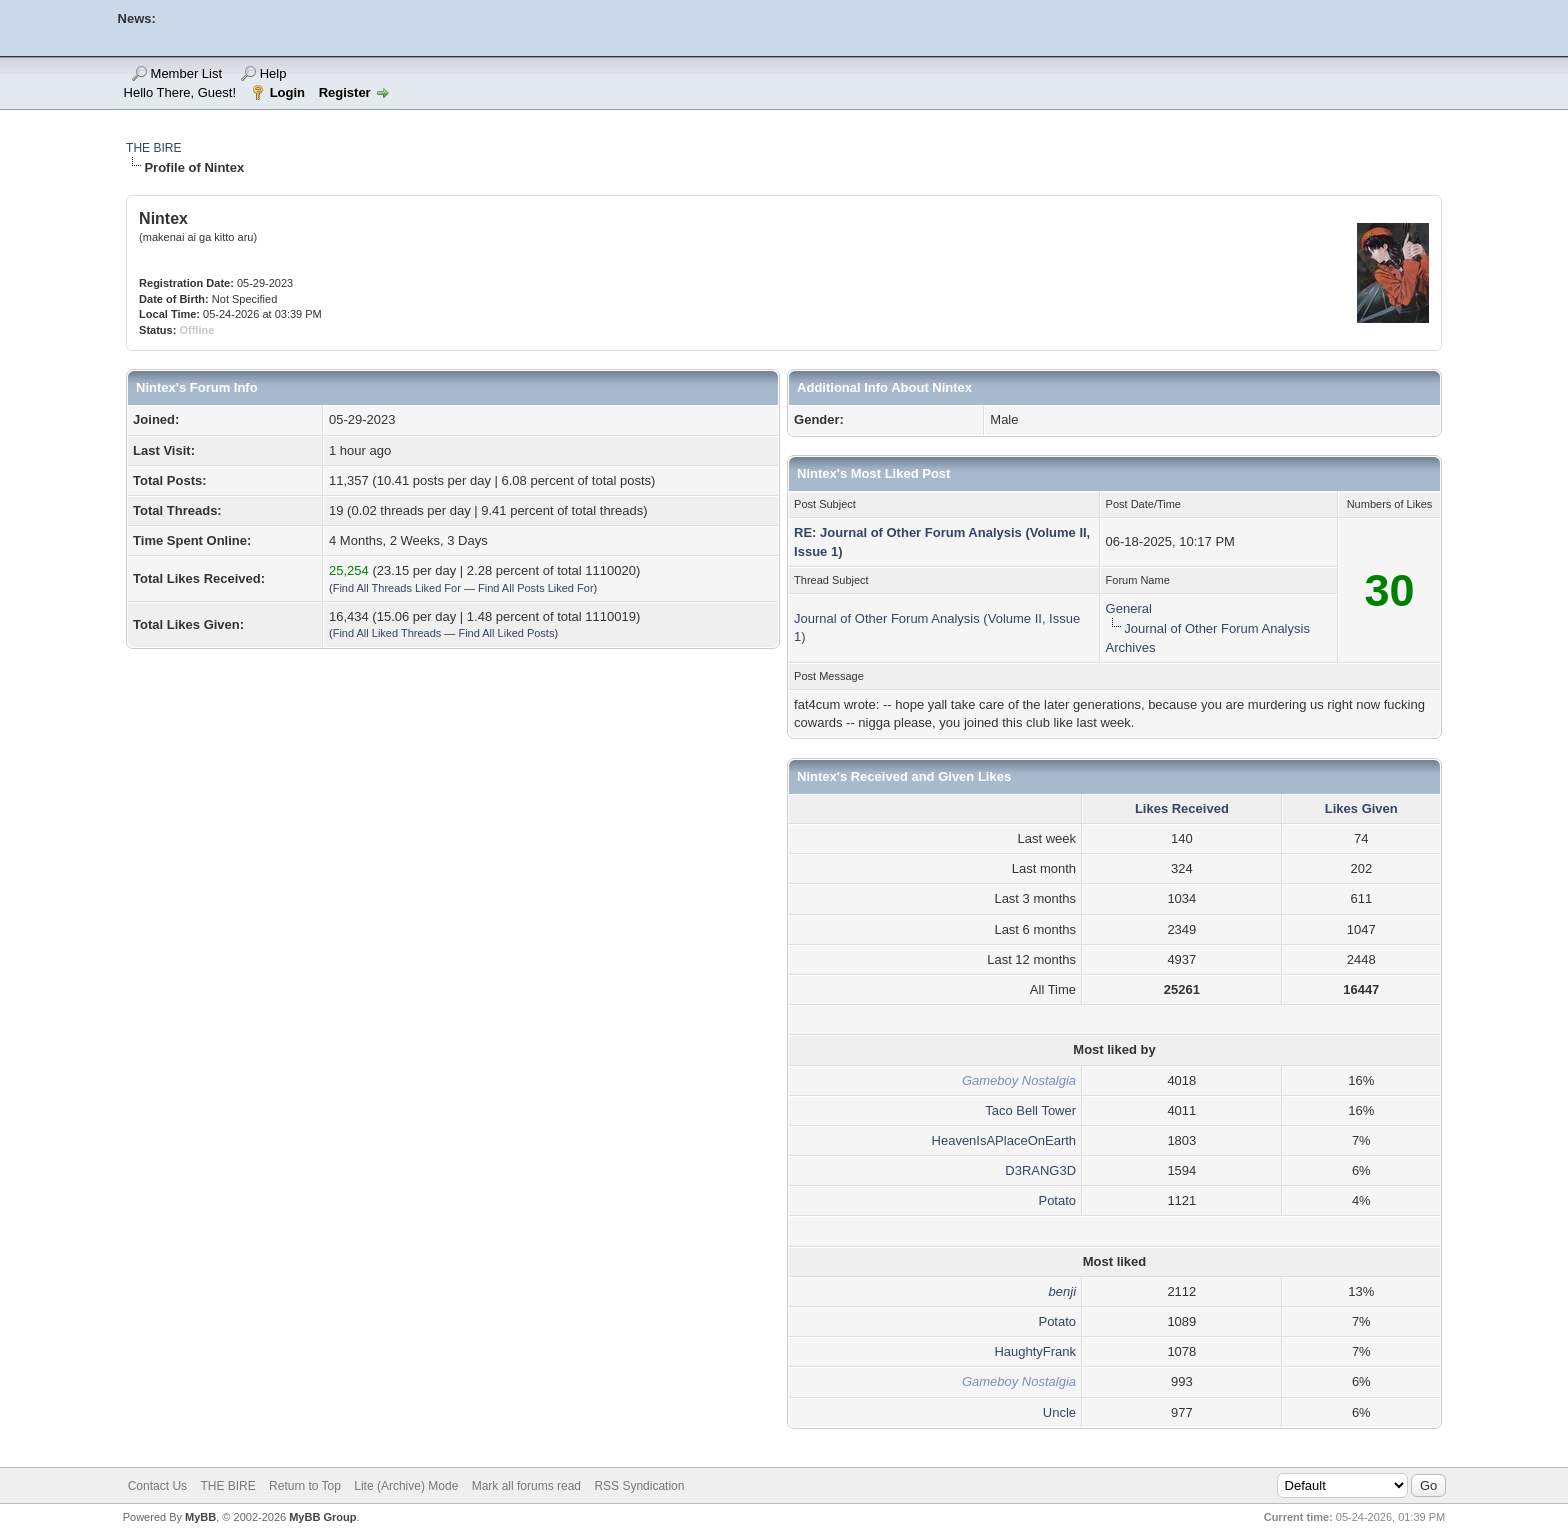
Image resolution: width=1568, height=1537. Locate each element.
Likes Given (1361, 808)
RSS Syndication (639, 1486)
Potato (1057, 1200)
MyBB (200, 1517)
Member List (187, 73)
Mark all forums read (526, 1486)
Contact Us (157, 1486)
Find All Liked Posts (506, 633)
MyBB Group (322, 1517)
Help (273, 73)
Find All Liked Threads (387, 633)
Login (287, 92)
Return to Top (305, 1486)
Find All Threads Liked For (397, 588)
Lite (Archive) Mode (406, 1486)
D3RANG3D (1040, 1170)
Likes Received (1182, 808)
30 (1389, 590)
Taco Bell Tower (1030, 1110)
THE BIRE (153, 148)
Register (345, 92)
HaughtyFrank (1035, 1351)
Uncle (1059, 1412)
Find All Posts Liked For (536, 588)
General (1129, 608)
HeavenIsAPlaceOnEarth (1004, 1140)
